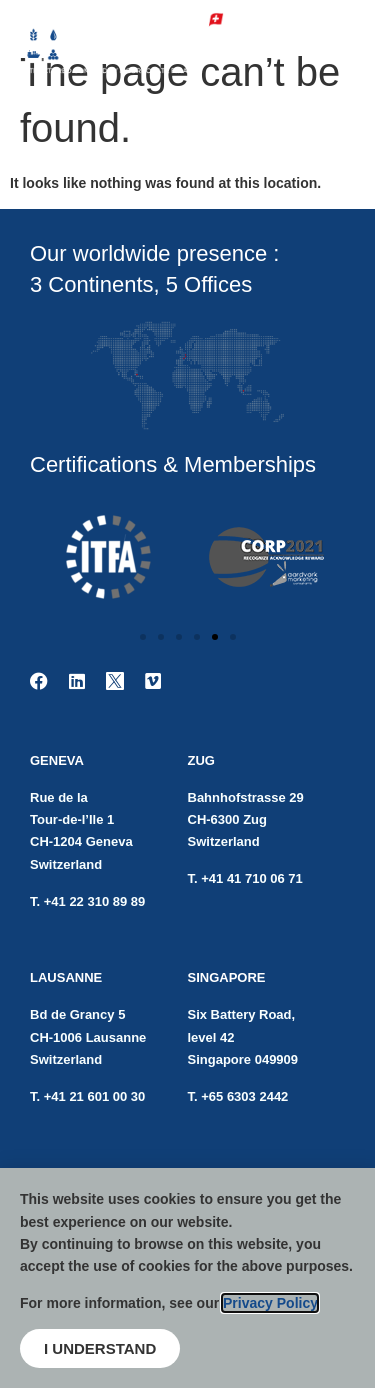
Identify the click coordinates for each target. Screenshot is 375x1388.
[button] (143, 637)
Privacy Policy (270, 1303)
